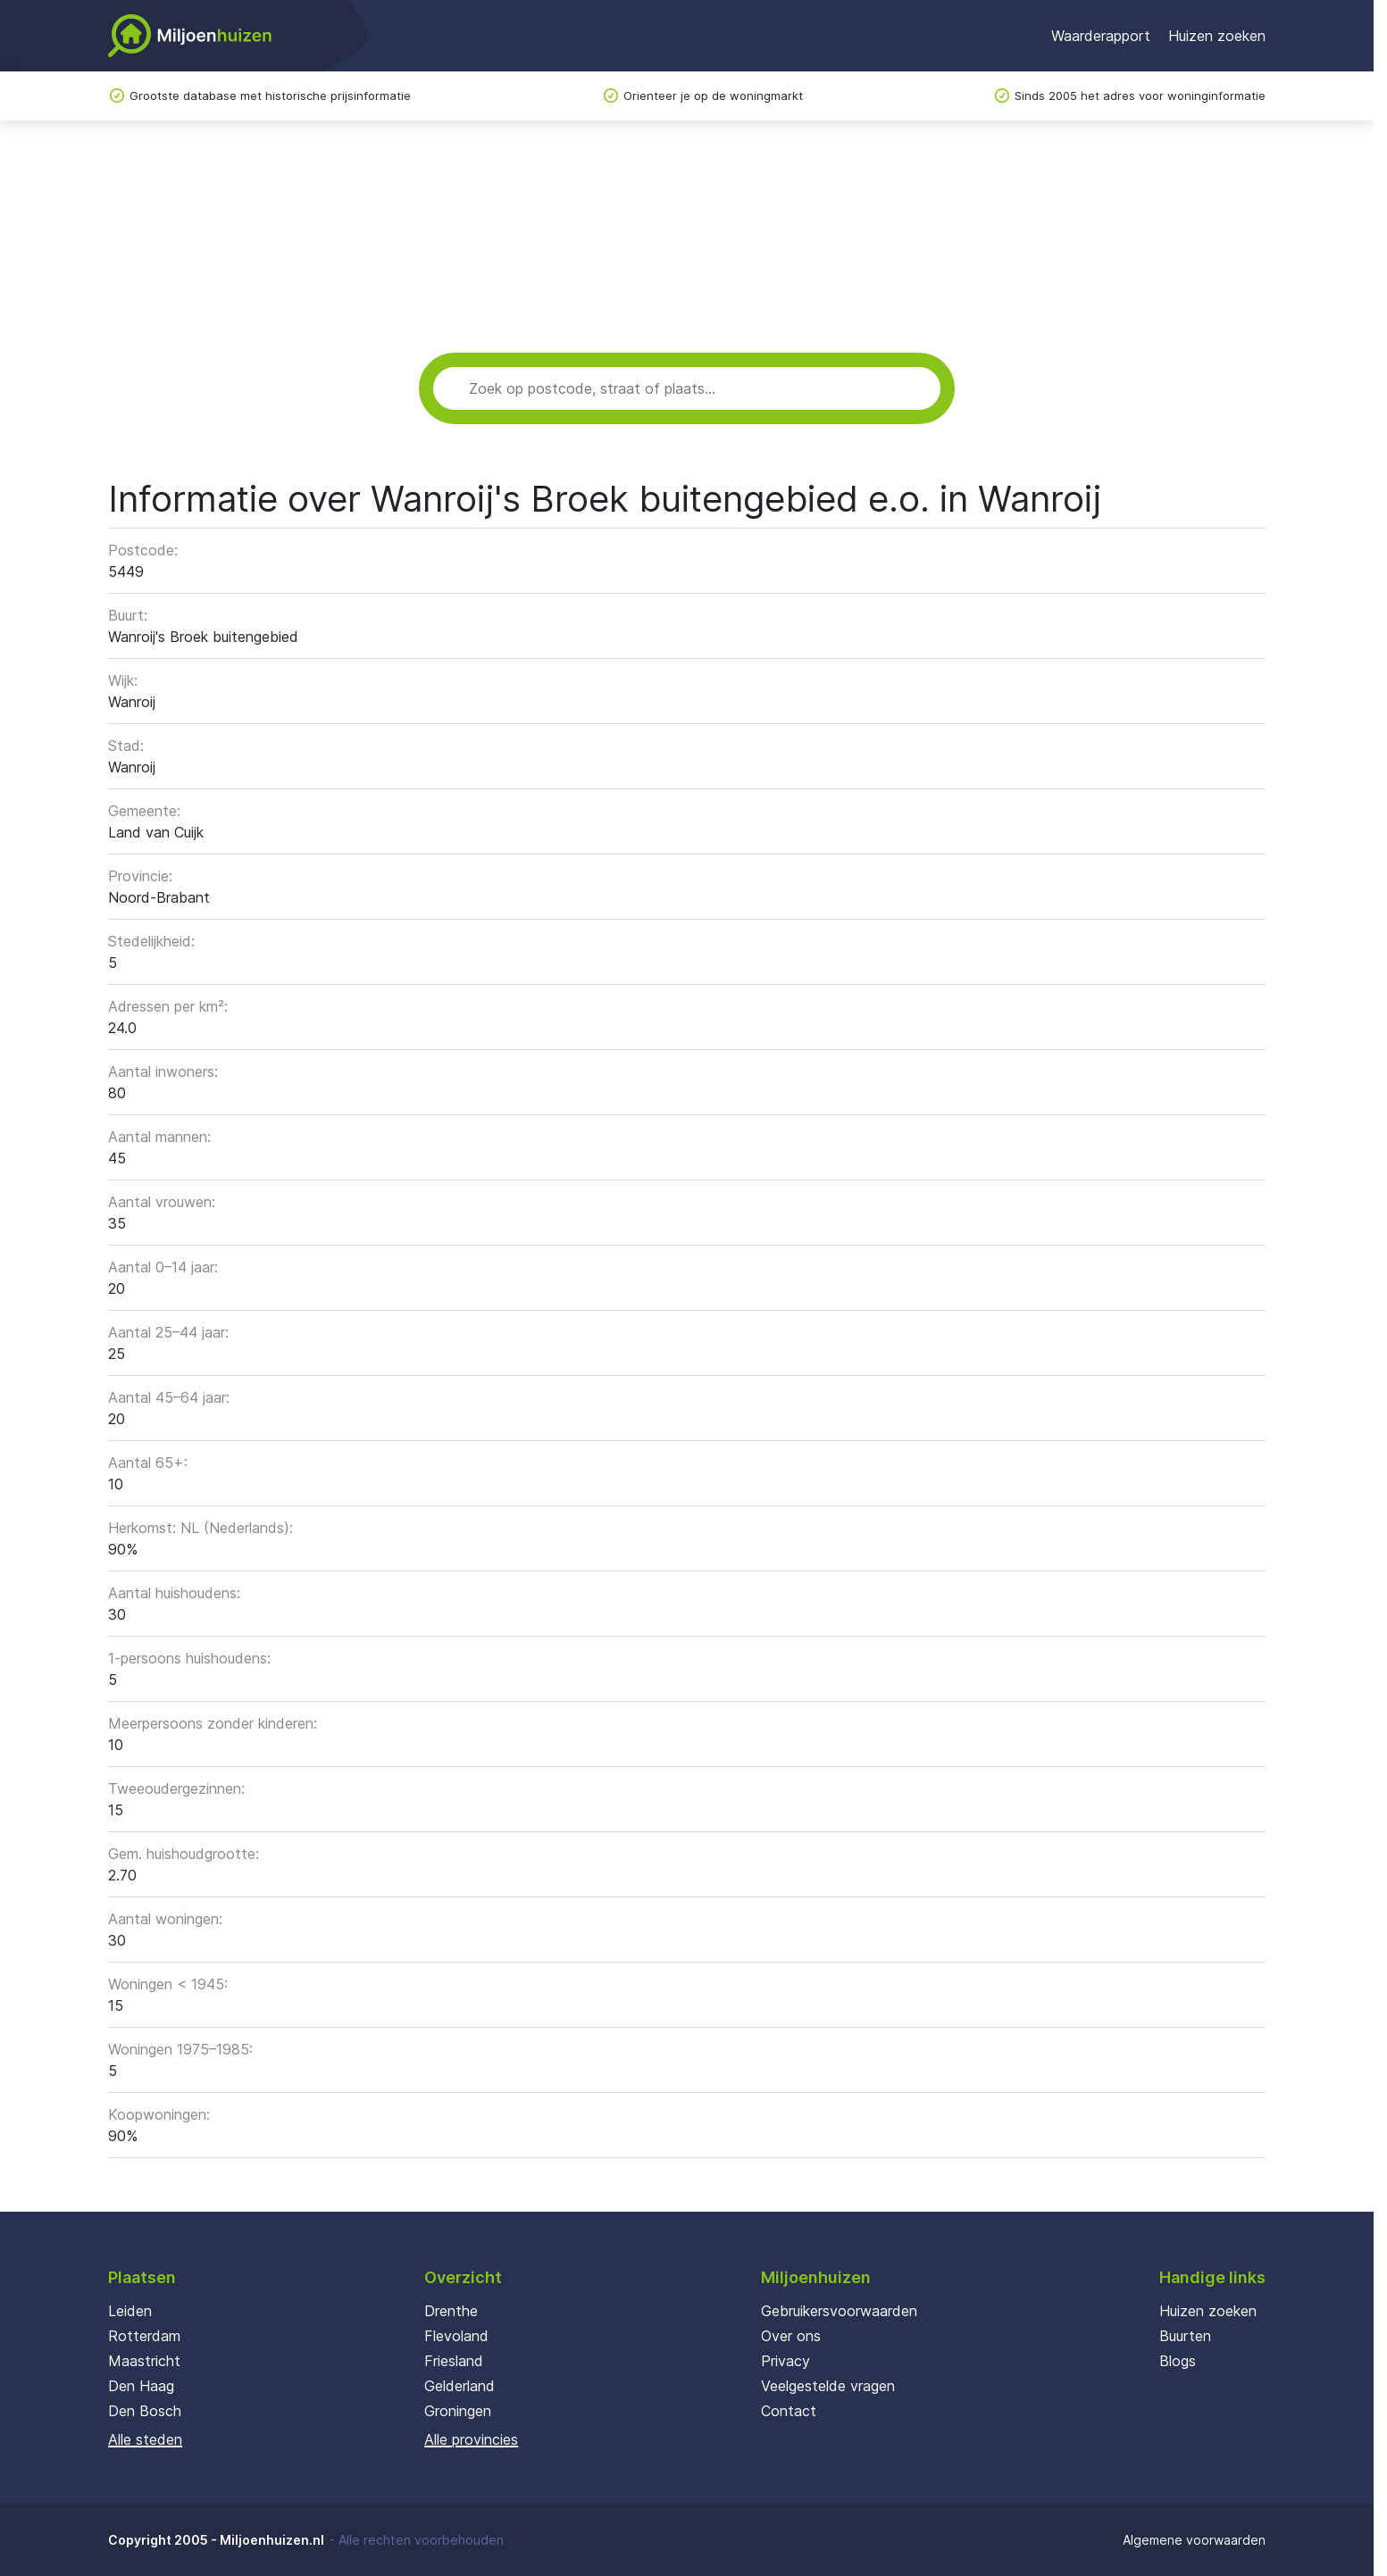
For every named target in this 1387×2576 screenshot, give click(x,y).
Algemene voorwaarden (1194, 2539)
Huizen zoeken (1217, 36)
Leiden (130, 2311)
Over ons (791, 2336)
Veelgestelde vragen (828, 2386)
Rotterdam (144, 2336)
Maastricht (144, 2361)
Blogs (1177, 2361)
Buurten (1185, 2336)
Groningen (457, 2411)
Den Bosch (144, 2411)
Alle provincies (471, 2439)
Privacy (785, 2361)
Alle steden (145, 2439)
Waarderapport (1100, 36)
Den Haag (141, 2386)
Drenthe (451, 2311)
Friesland (453, 2361)
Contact (788, 2411)
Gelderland (459, 2386)
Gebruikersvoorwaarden (839, 2311)
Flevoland (456, 2336)
